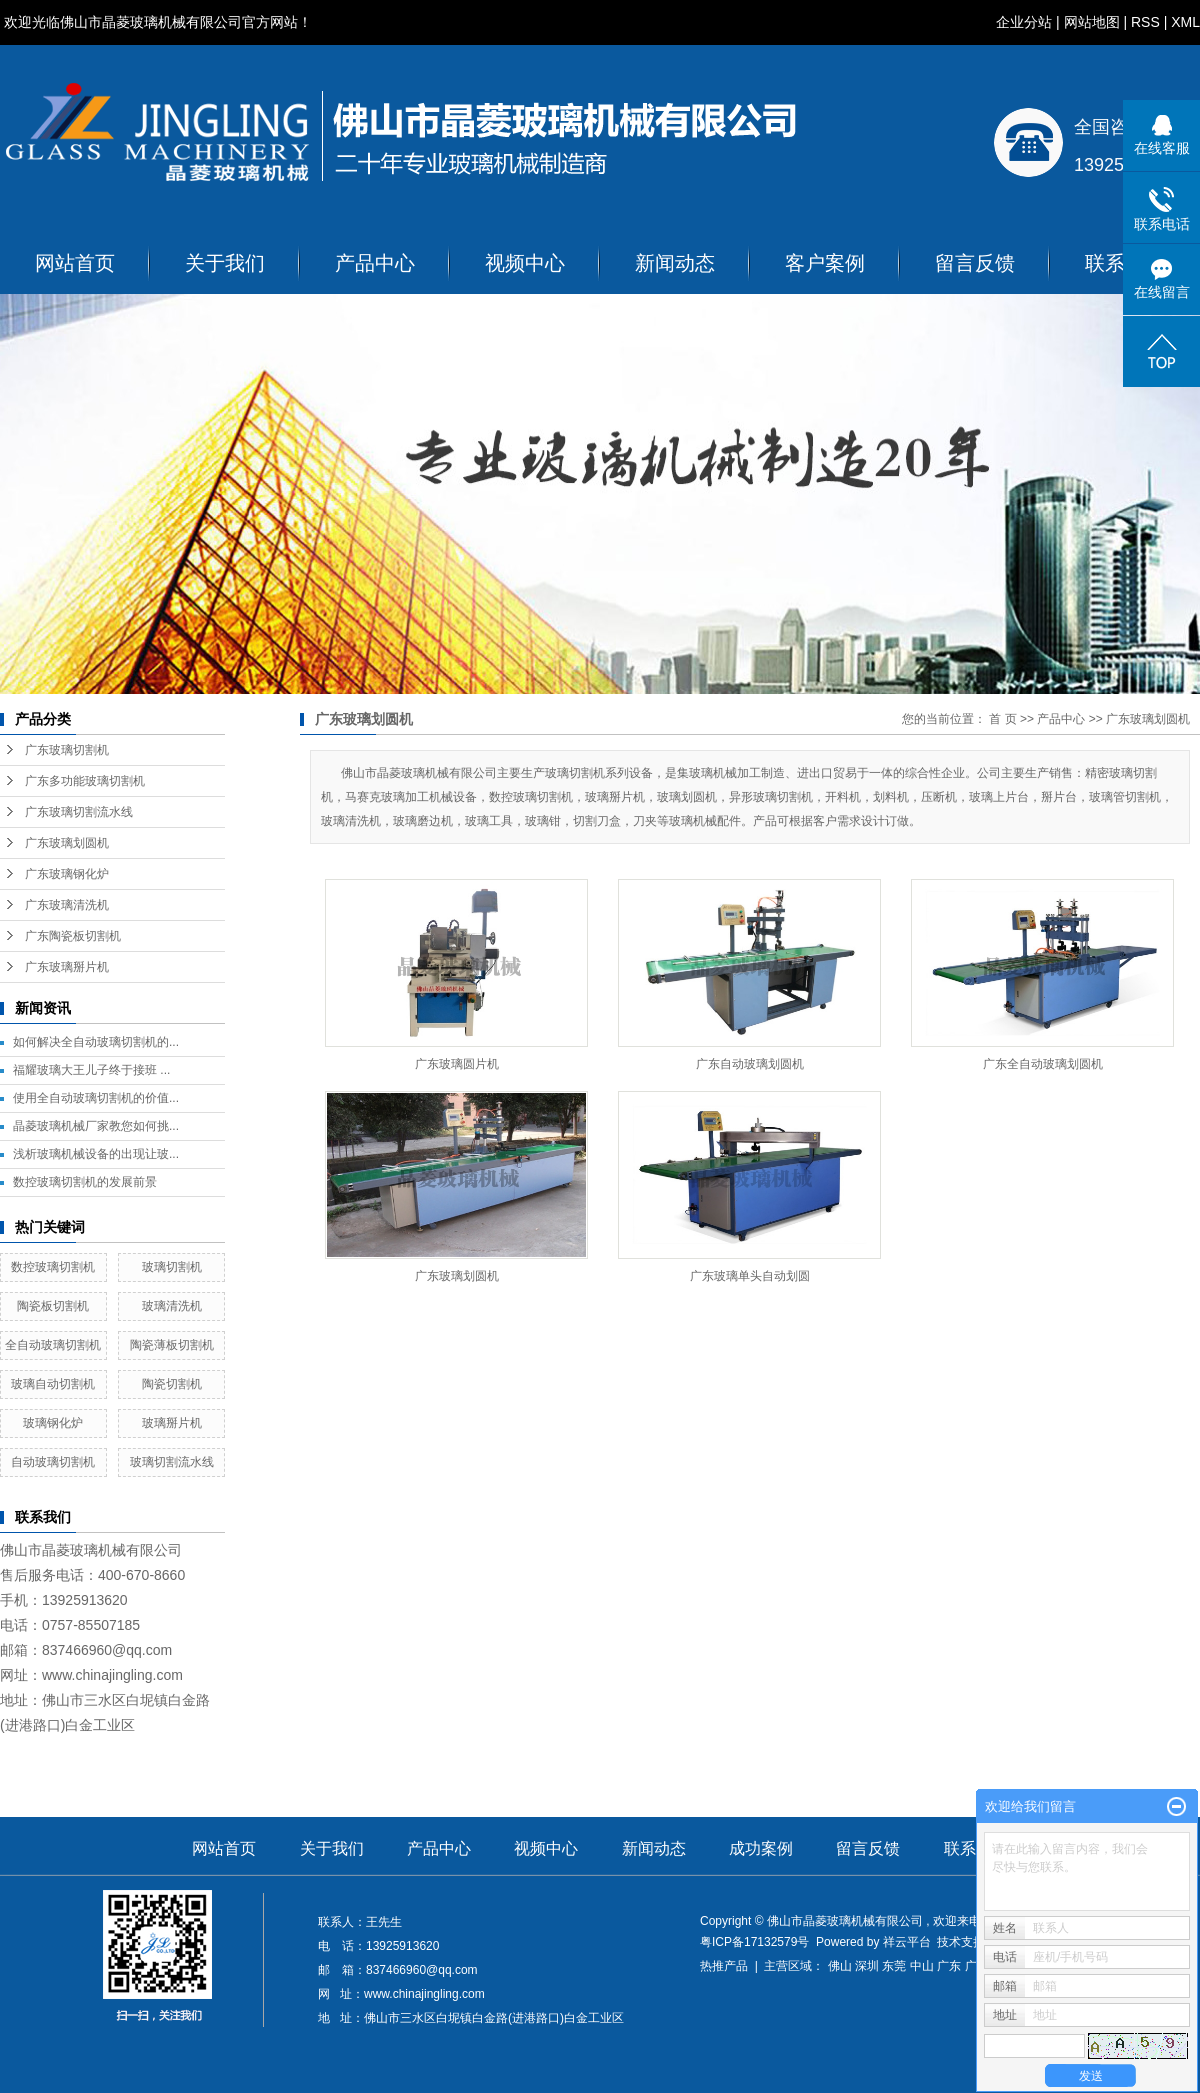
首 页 (1002, 719)
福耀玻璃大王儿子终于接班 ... (91, 1070)
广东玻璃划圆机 (67, 843)
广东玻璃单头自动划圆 (750, 1276)
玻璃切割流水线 (172, 1462)
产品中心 (375, 263)
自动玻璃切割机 (53, 1462)
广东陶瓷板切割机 (73, 936)
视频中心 (525, 263)
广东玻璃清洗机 (67, 905)
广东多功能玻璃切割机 (85, 781)
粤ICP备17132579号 (754, 1942)
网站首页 (75, 263)
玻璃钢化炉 (53, 1423)
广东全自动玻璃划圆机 (1043, 1064)
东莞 (894, 1966)
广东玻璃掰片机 (67, 967)
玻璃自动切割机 (53, 1384)
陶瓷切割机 (172, 1384)
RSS (1145, 22)
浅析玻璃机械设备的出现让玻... (96, 1154)
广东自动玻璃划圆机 (750, 1064)
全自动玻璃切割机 (53, 1345)
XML (1185, 22)
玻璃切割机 (172, 1267)
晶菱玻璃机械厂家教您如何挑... (96, 1126)
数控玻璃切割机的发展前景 (85, 1182)
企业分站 (1024, 22)
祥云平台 (907, 1942)
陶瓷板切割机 (53, 1306)
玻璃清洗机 (172, 1306)
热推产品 (724, 1966)
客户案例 (825, 263)
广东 (949, 1966)
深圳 (867, 1966)
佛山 (840, 1966)
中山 (922, 1966)
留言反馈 (975, 263)
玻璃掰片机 (172, 1423)
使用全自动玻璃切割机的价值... (96, 1098)
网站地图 (1092, 22)
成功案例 (761, 1848)
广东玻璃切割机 (67, 750)
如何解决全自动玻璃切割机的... (96, 1042)
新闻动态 (675, 263)
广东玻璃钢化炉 (67, 874)
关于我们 (225, 263)
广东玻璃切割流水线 (79, 812)
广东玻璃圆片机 (457, 1064)
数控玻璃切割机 (53, 1267)
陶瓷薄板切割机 (172, 1345)
